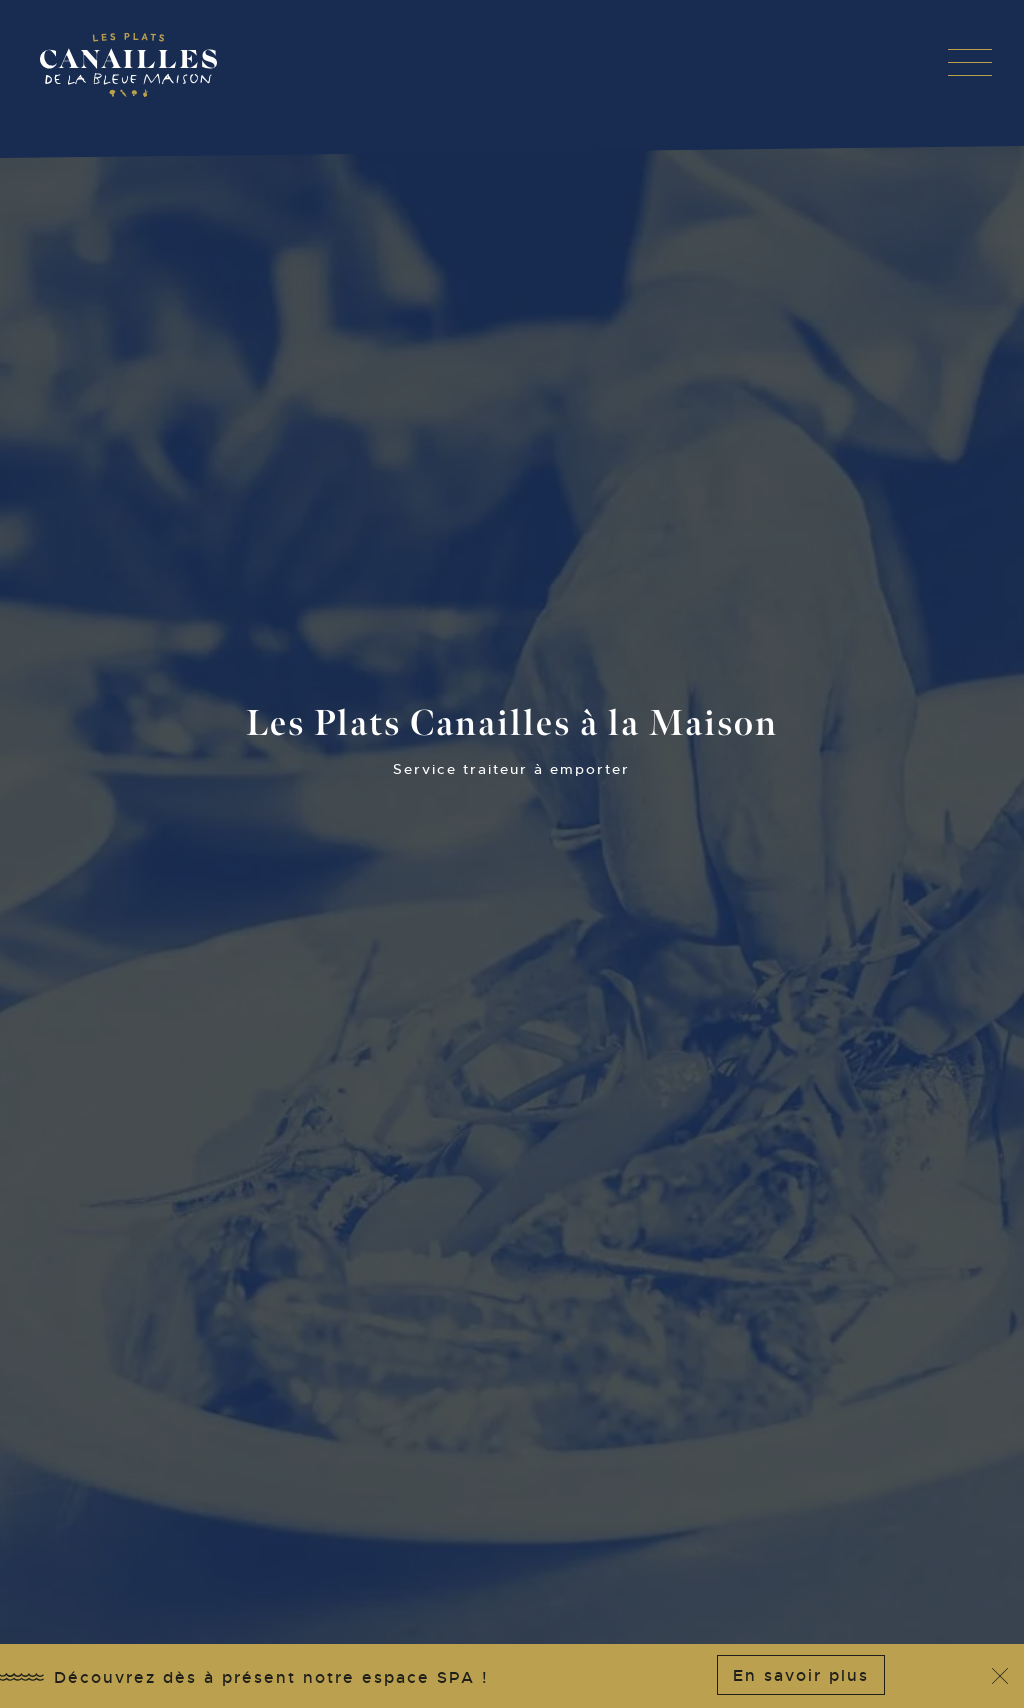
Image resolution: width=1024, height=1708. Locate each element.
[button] (970, 62)
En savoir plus (801, 1675)
